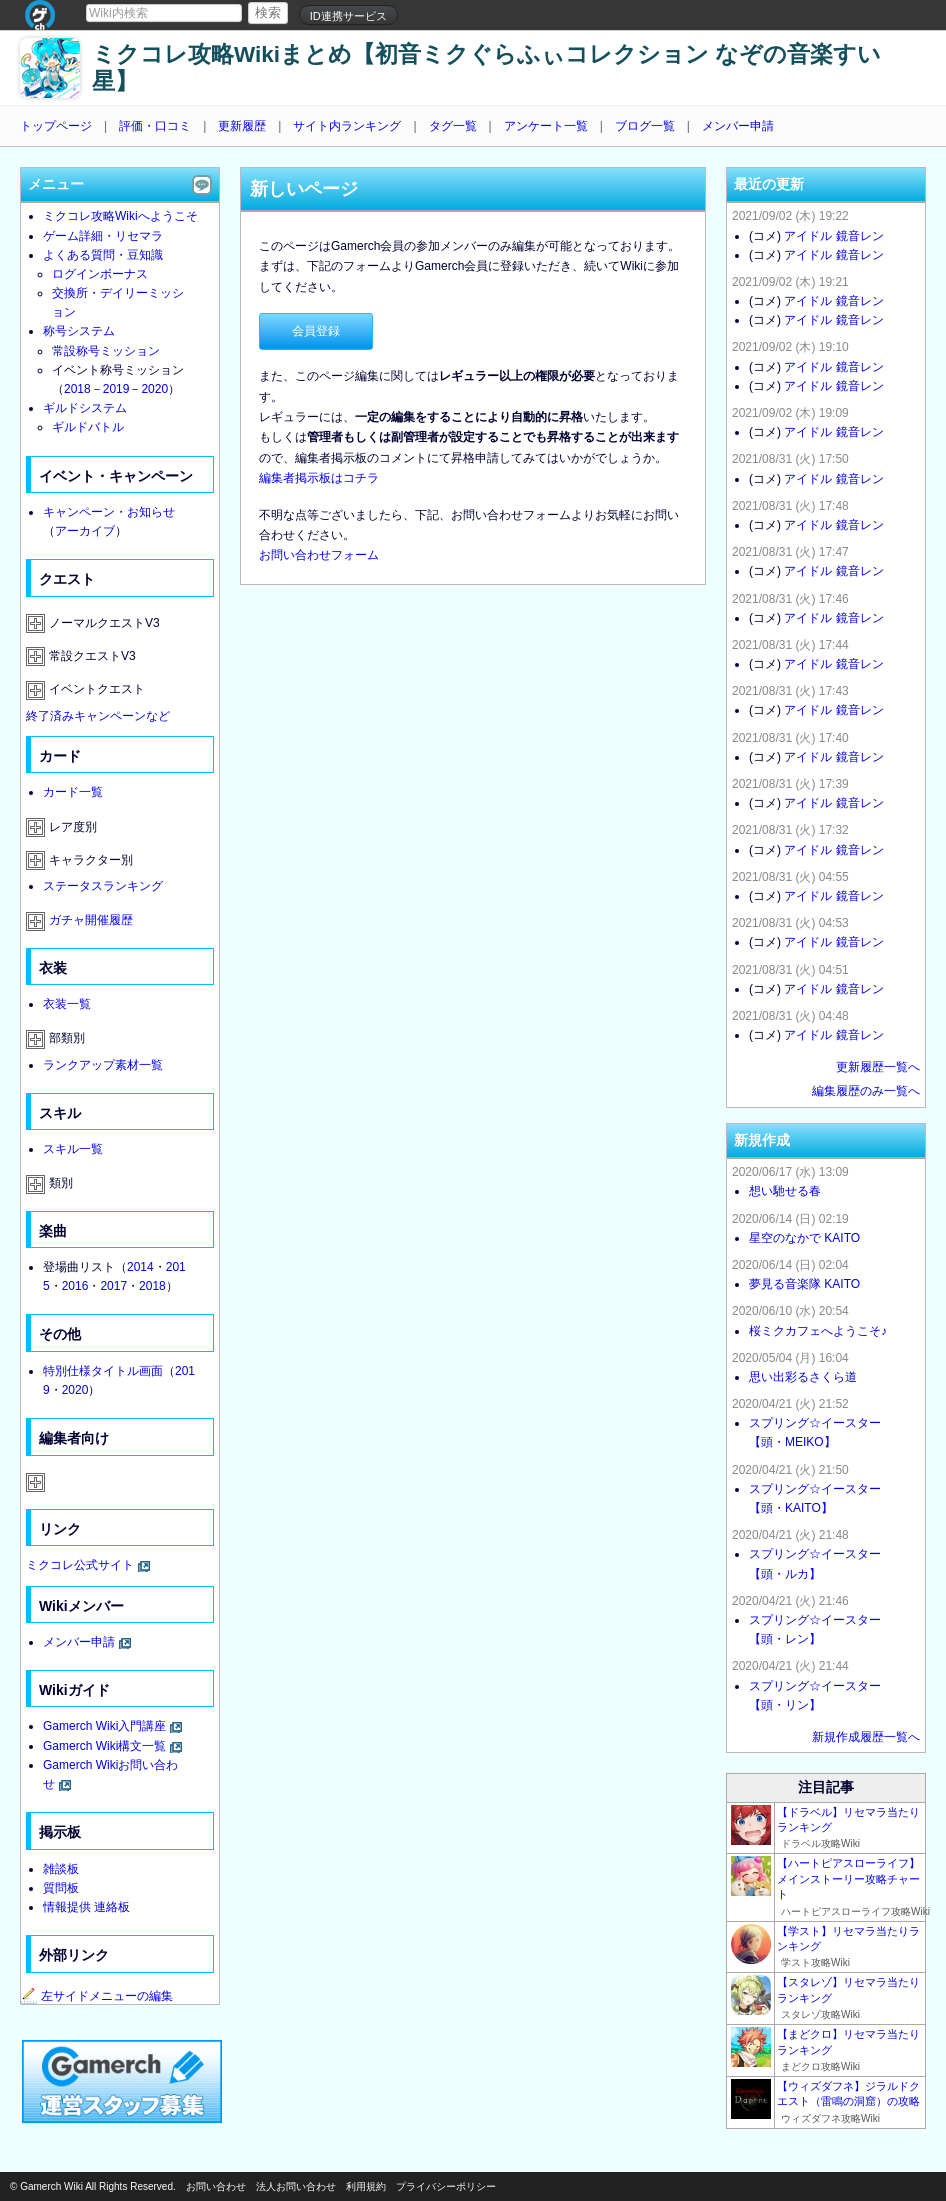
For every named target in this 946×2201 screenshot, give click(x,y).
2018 (77, 389)
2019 (116, 389)
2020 (154, 389)
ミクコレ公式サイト (80, 1565)
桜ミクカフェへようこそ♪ (818, 1331)
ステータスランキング (103, 886)
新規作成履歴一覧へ (866, 1737)
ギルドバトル (88, 427)
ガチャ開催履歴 (91, 920)
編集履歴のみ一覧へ (866, 1091)
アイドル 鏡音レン (833, 236)
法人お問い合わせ (296, 2186)
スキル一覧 (73, 1149)
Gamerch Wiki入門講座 (104, 1726)
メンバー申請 (738, 126)
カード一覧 (73, 792)
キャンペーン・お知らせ (109, 512)
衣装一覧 (67, 1004)
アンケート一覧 (546, 126)
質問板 (61, 1888)
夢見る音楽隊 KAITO (804, 1284)
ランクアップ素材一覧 (103, 1065)
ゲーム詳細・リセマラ (103, 236)
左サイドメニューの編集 (97, 1996)
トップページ (56, 126)
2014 (140, 1267)
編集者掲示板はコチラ (319, 478)
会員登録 (316, 331)
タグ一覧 (453, 126)
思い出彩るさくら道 (803, 1377)
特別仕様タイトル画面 (103, 1371)
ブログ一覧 (645, 126)
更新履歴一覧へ (878, 1067)
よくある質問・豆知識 (103, 255)
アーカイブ (85, 531)
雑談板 (61, 1869)
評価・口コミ (155, 126)
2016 (75, 1286)
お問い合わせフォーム (319, 555)
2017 (113, 1286)
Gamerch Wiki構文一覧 (104, 1746)
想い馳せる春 (785, 1191)
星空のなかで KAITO (804, 1238)
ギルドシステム (85, 408)
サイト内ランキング (347, 126)
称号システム (79, 331)
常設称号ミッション (106, 351)
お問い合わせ (216, 2186)
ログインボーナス (100, 274)
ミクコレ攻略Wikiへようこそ (120, 216)
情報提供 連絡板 (86, 1907)
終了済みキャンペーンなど (98, 716)
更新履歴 (242, 126)
